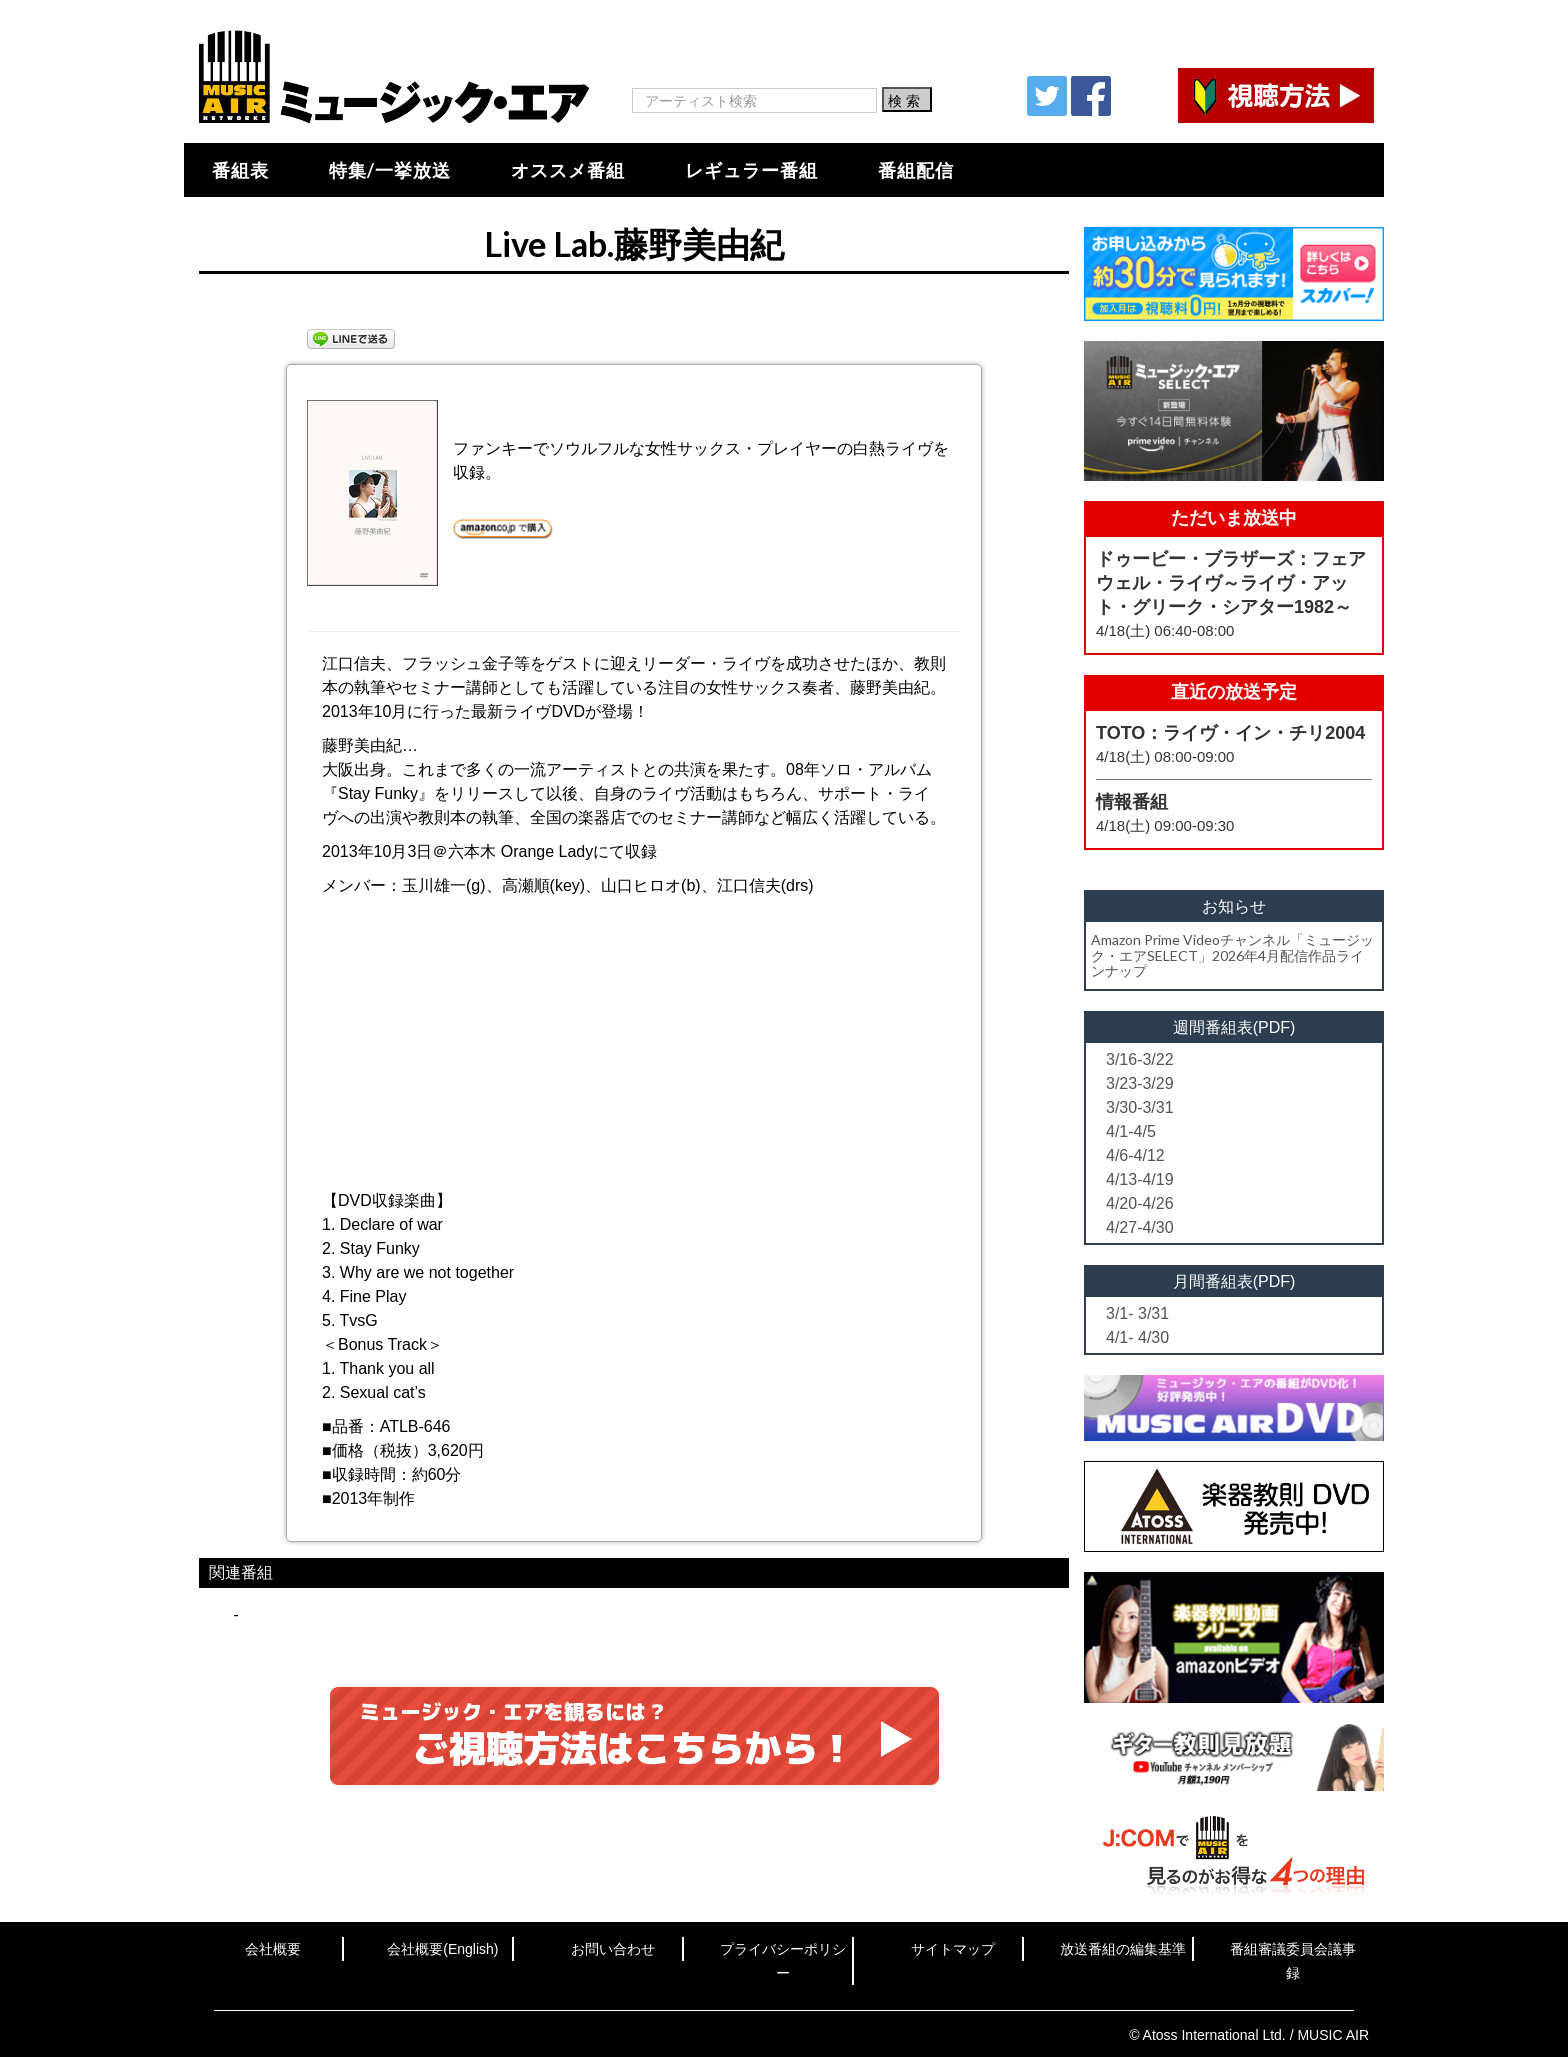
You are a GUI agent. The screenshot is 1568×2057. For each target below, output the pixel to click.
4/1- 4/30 (1137, 1337)
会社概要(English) (442, 1949)
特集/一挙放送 (390, 170)
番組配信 (916, 170)
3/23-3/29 (1140, 1083)
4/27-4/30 (1140, 1227)
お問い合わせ (613, 1949)
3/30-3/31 (1140, 1107)
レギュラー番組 (751, 170)
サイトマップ (953, 1949)
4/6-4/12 (1135, 1155)
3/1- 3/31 (1137, 1313)
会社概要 (273, 1949)
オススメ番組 (568, 170)
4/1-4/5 (1131, 1131)
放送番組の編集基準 (1123, 1949)
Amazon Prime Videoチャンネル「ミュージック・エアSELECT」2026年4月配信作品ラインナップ (1232, 955)
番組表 (240, 170)
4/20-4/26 (1140, 1203)
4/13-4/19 (1140, 1179)
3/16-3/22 (1140, 1059)
